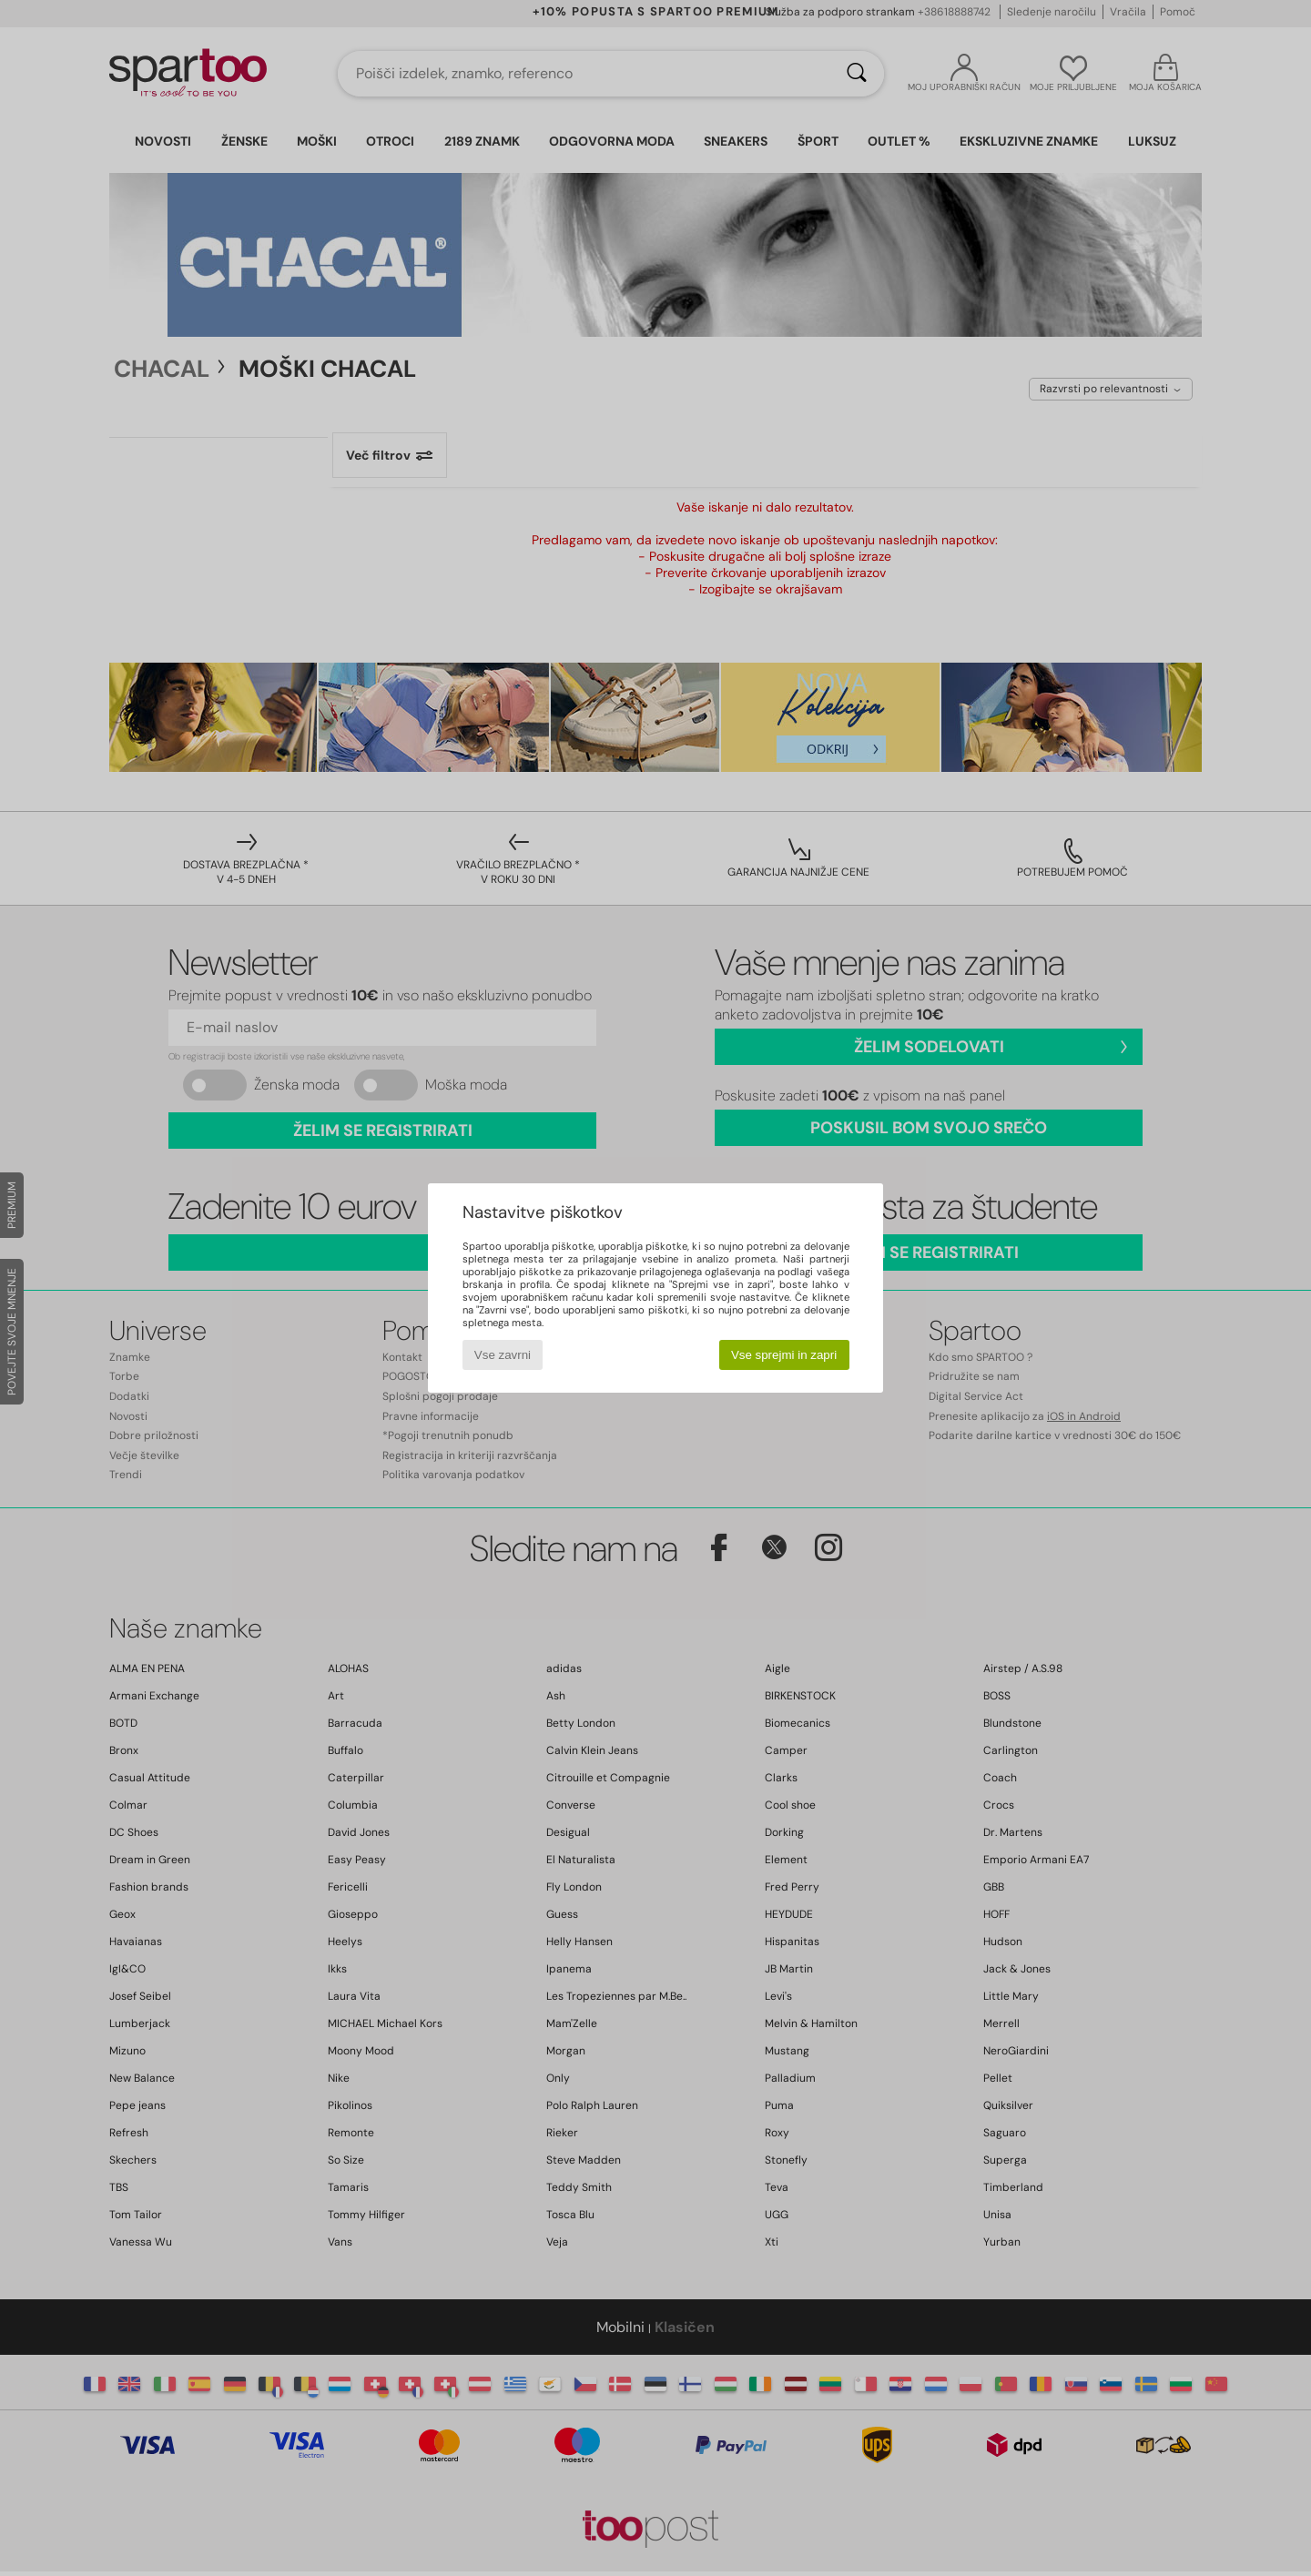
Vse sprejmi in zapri (784, 1355)
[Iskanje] (856, 73)
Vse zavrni (502, 1355)
